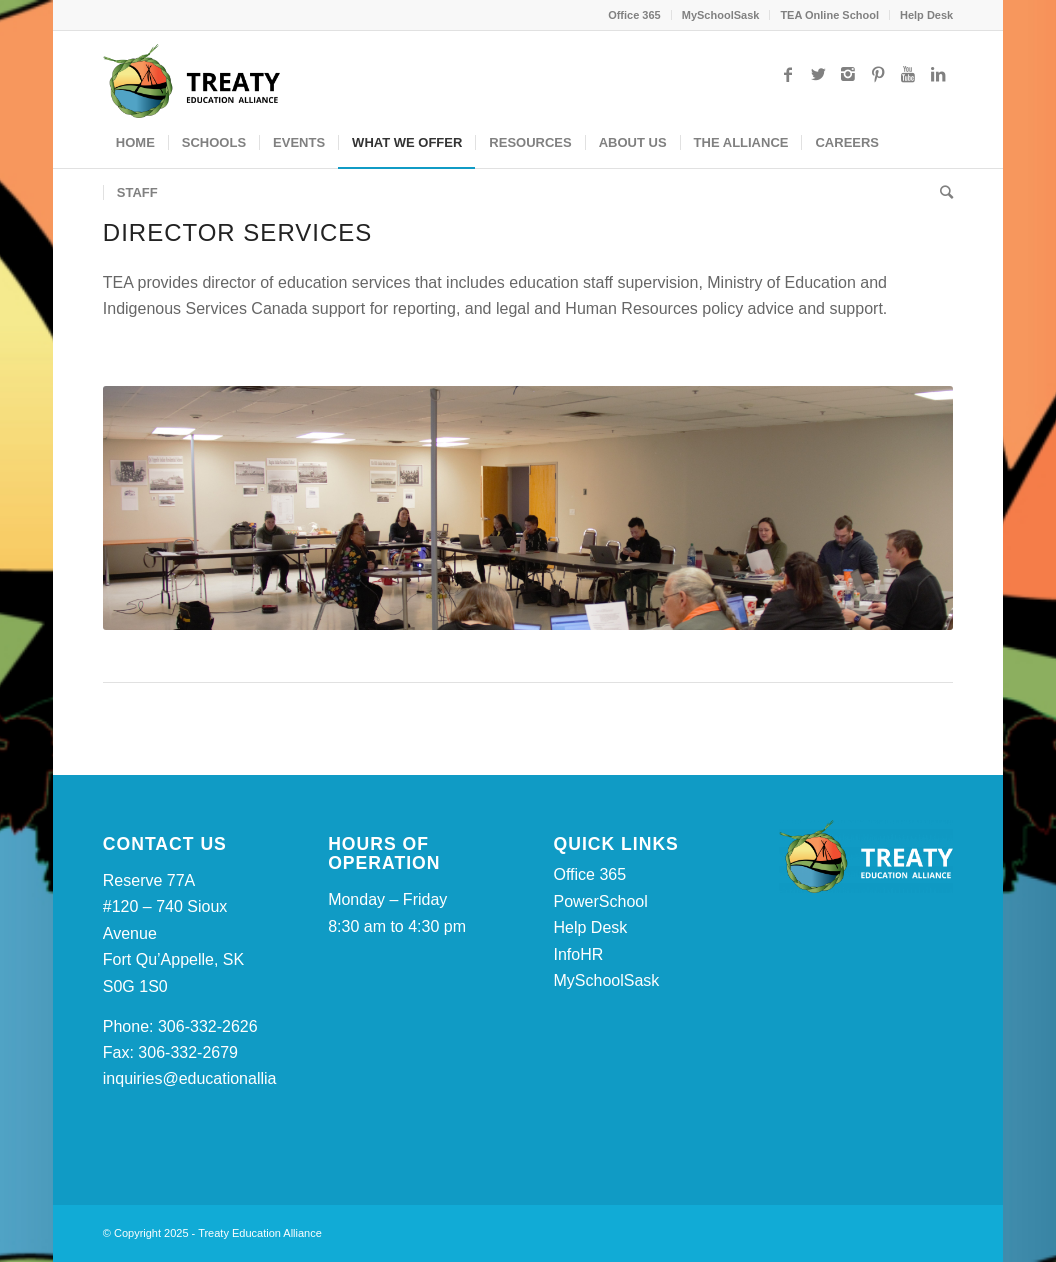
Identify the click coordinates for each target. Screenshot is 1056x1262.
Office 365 (634, 15)
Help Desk (926, 15)
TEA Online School (829, 15)
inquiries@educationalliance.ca (213, 1078)
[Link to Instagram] (848, 74)
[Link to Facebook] (788, 74)
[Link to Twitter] (818, 74)
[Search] (940, 193)
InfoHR (578, 954)
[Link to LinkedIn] (938, 74)
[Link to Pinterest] (878, 74)
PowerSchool (600, 901)
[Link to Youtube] (908, 74)
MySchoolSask (721, 15)
